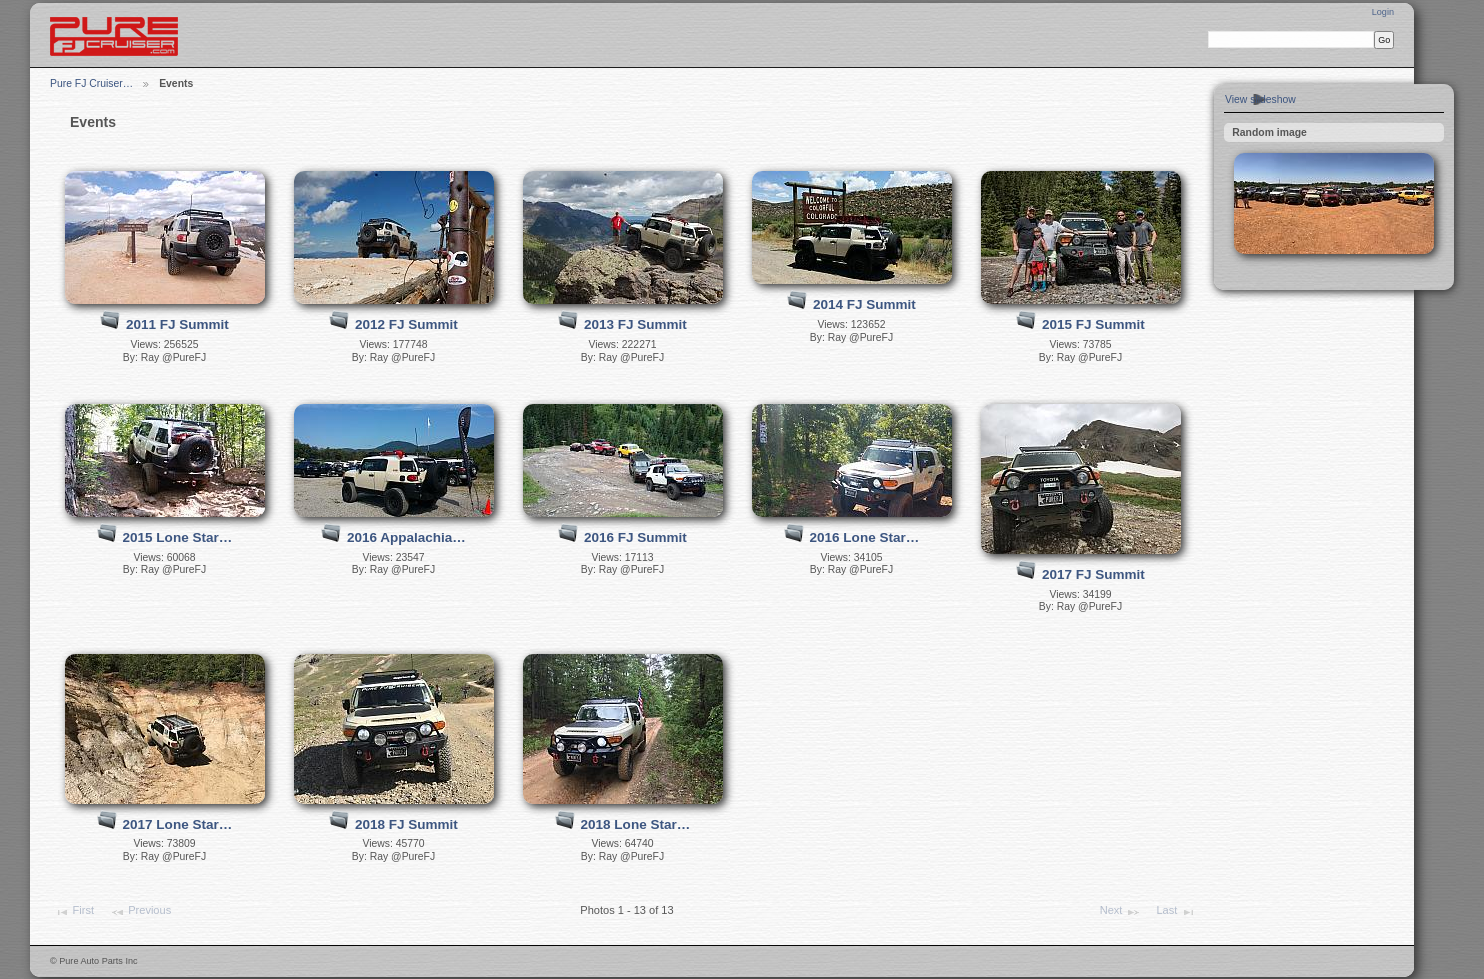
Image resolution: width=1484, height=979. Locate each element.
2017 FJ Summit (1093, 574)
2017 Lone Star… (178, 824)
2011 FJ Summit (177, 324)
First (74, 912)
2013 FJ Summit (635, 324)
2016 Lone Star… (865, 537)
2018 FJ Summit (406, 824)
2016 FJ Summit (635, 537)
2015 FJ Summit (1093, 324)
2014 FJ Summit (864, 304)
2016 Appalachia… (406, 537)
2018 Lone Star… (636, 824)
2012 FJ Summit (406, 324)
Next (1120, 912)
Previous (140, 912)
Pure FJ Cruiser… (91, 83)
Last (1175, 912)
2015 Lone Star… (178, 537)
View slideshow (1260, 99)
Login (1383, 12)
